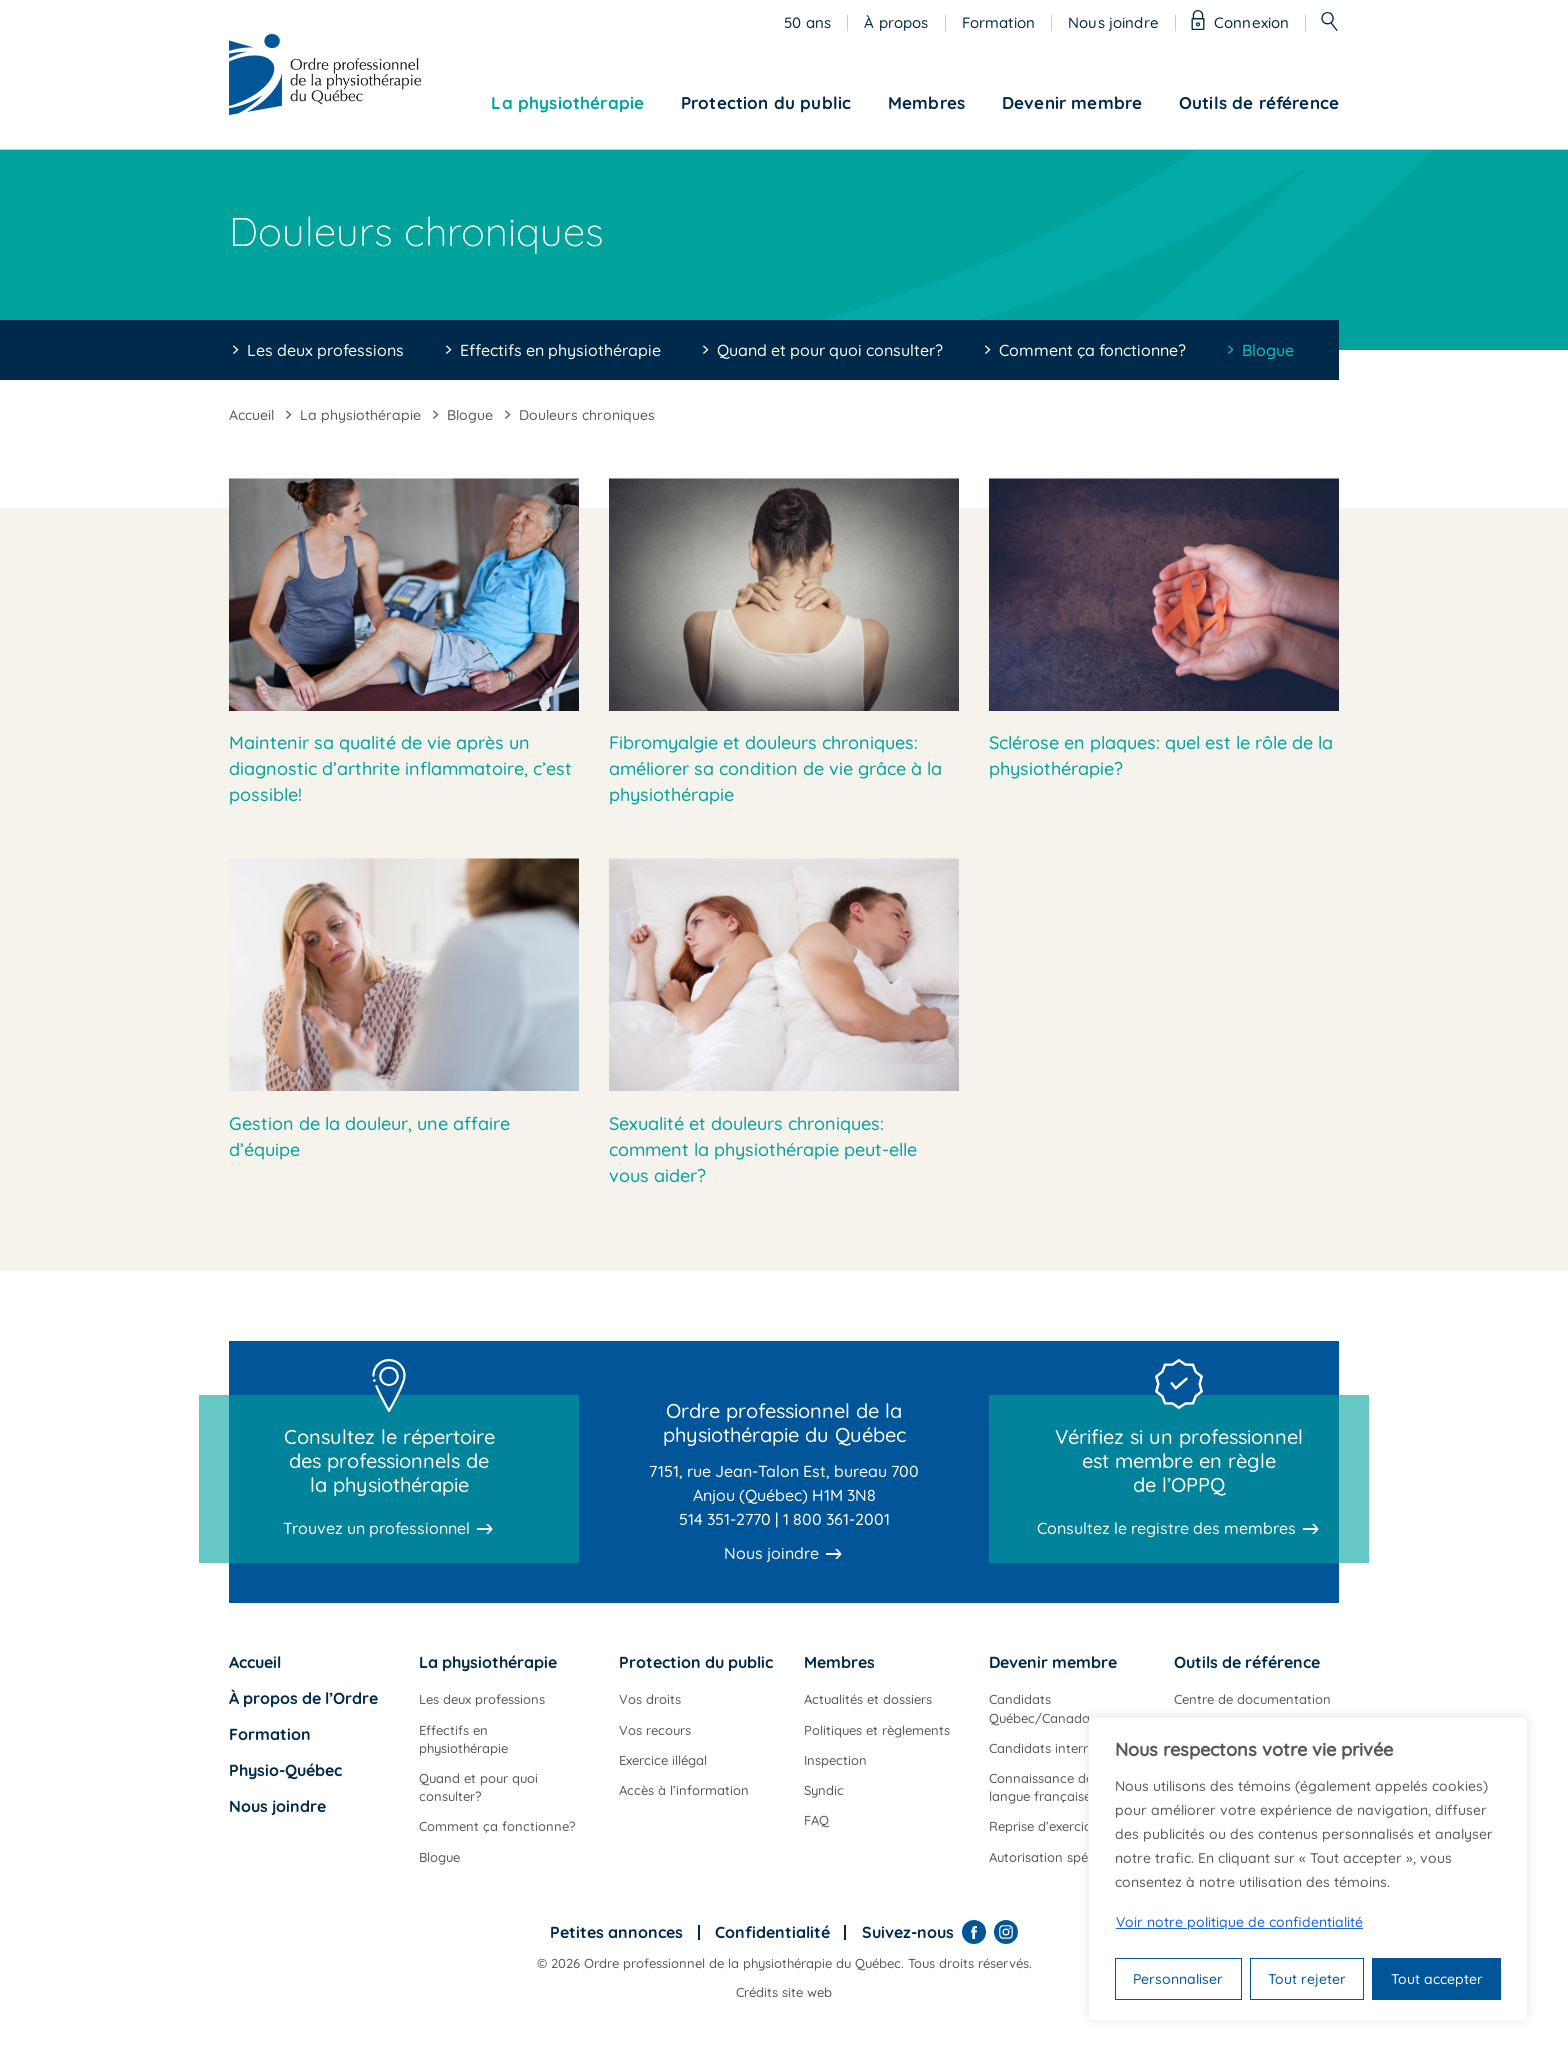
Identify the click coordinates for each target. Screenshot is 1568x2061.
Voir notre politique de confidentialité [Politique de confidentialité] (1239, 1922)
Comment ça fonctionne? (1092, 350)
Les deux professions (325, 350)
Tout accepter (1437, 1979)
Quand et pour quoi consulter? (830, 350)
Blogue (1268, 350)
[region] (1308, 1869)
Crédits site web (784, 1992)
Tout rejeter (1307, 1979)
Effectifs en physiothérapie (560, 350)
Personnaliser (1178, 1979)
